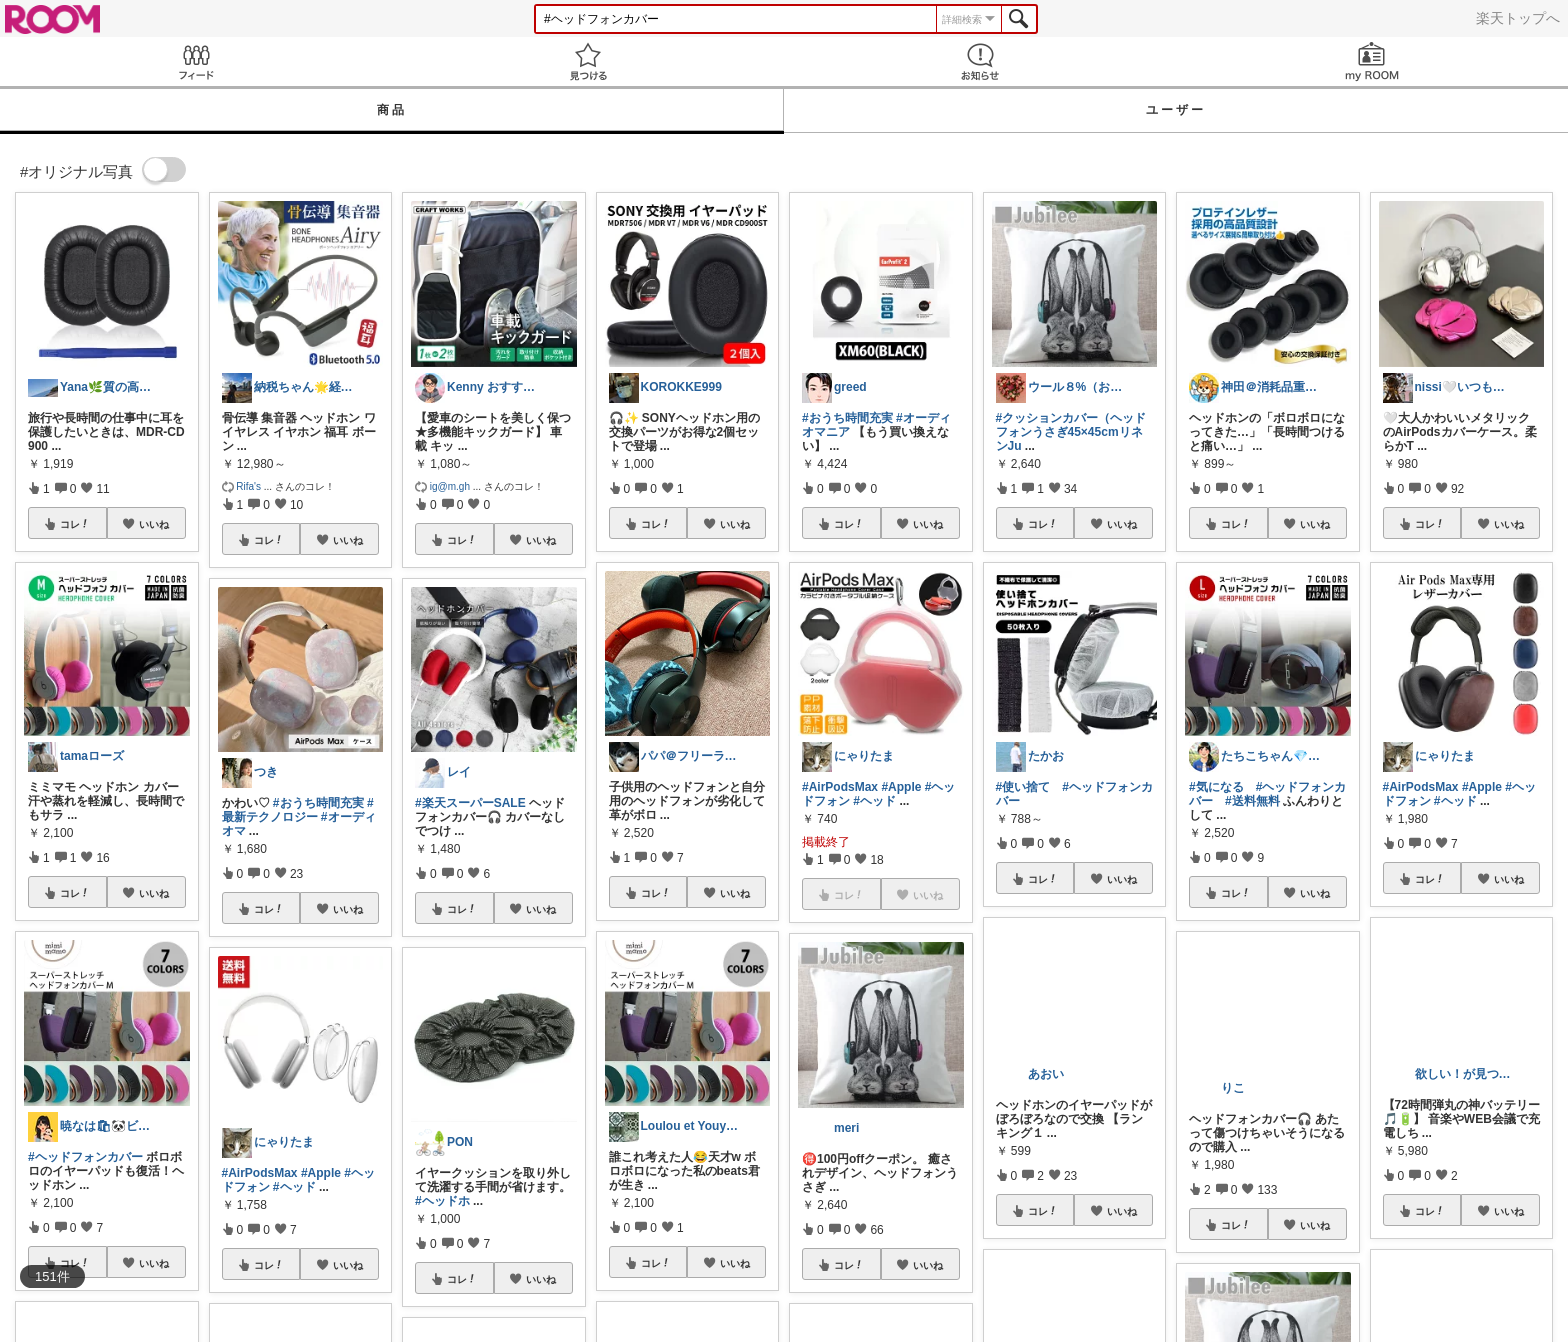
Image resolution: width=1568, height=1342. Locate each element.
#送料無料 (1252, 801)
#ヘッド (294, 1187)
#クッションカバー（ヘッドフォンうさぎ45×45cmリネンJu (1071, 432)
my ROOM (1372, 61)
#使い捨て (1023, 787)
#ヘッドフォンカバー (85, 1157)
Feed (196, 61)
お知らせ (980, 61)
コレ (75, 524)
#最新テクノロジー (298, 810)
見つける (588, 61)
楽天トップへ (1518, 18)
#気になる (1216, 787)
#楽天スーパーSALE (470, 803)
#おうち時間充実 (318, 803)
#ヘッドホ (442, 1201)
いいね (154, 524)
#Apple (321, 1173)
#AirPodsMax (260, 1173)
